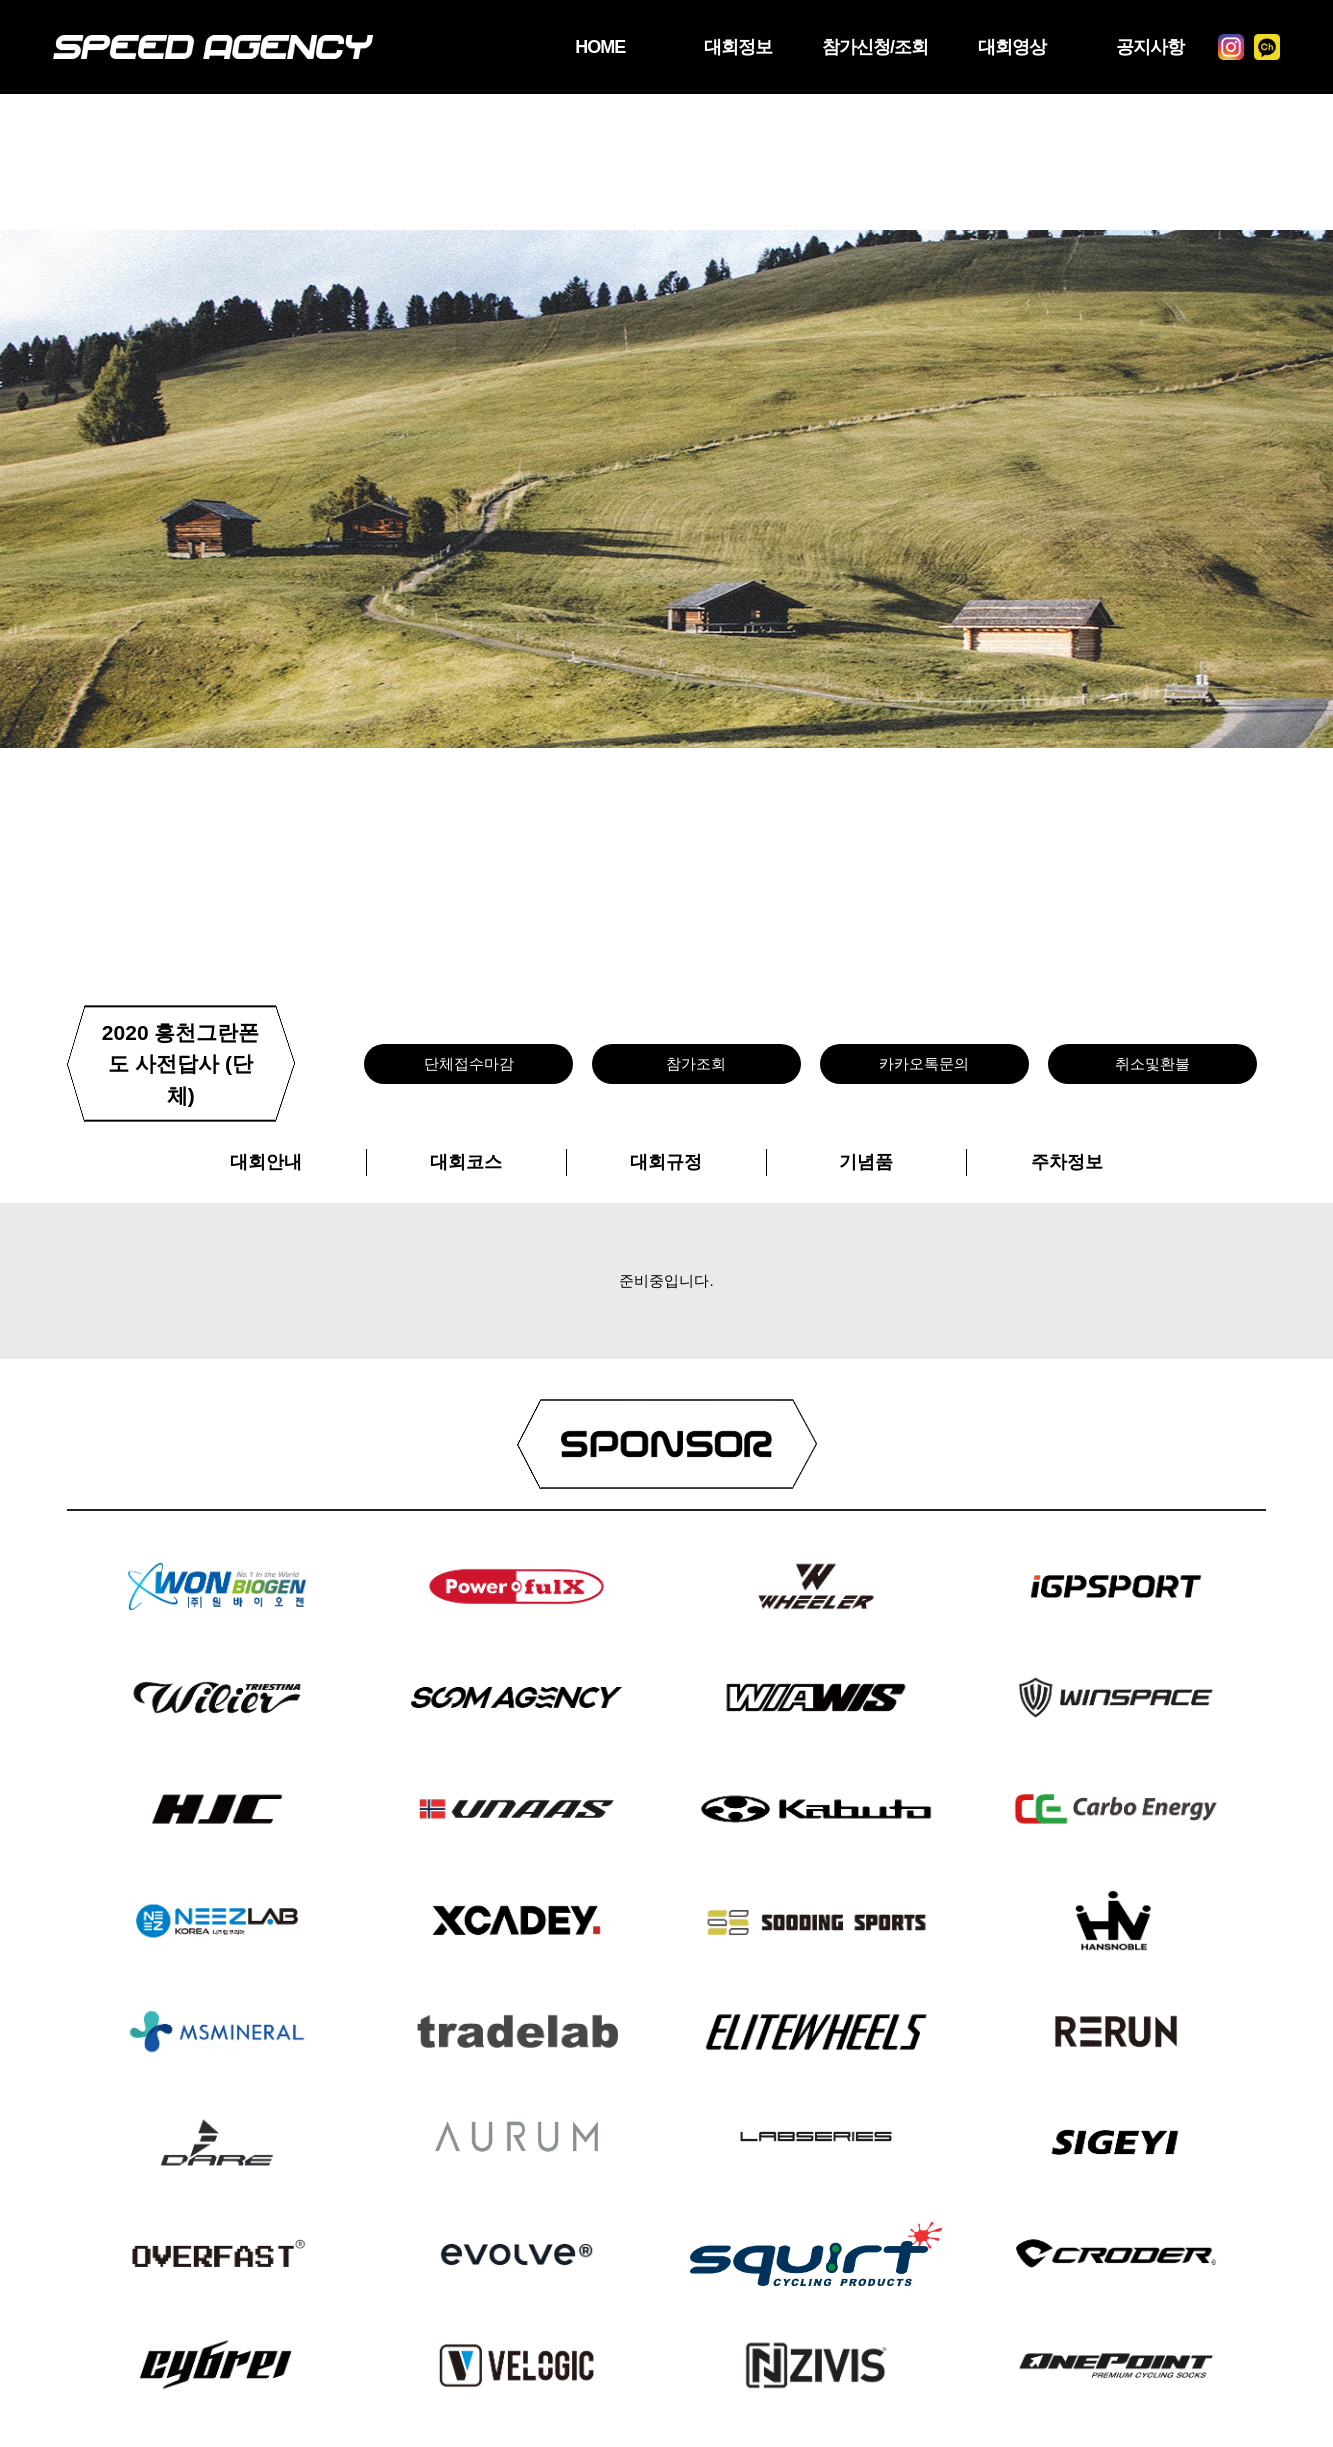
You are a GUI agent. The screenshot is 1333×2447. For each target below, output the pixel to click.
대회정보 (738, 47)
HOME (600, 47)
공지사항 (1150, 47)
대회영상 (1012, 47)
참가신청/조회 (875, 47)
